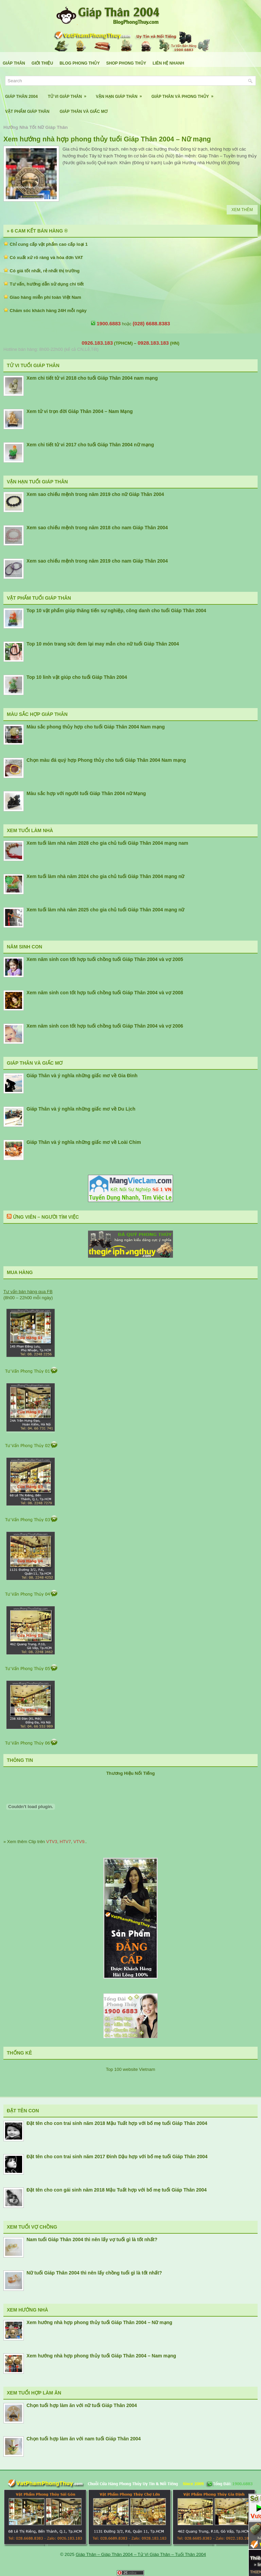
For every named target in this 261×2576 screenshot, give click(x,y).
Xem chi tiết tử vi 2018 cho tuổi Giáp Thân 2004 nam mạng (92, 378)
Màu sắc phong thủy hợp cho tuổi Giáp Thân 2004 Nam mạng (96, 726)
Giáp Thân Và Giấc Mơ (83, 111)
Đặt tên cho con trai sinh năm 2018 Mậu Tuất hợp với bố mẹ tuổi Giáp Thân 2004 (117, 2123)
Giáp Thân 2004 (21, 96)
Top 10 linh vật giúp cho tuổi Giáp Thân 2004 (77, 677)
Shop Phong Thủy (126, 63)
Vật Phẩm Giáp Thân (27, 111)
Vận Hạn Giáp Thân (121, 94)
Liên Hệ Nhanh (168, 63)
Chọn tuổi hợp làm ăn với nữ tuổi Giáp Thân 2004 (82, 2405)
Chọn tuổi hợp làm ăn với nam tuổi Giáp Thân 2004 (84, 2438)
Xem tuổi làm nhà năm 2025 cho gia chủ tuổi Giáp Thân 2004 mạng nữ (105, 909)
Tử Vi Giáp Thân (69, 94)
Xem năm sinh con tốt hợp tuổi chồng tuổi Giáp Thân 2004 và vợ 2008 (105, 992)
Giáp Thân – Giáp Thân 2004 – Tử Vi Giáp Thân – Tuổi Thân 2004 (141, 2554)
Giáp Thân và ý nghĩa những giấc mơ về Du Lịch (81, 1109)
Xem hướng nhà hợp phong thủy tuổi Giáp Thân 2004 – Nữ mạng (107, 139)
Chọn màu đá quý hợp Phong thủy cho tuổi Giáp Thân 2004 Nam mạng (106, 760)
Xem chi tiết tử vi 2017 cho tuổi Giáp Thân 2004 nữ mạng (90, 444)
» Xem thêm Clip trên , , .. (45, 1841)
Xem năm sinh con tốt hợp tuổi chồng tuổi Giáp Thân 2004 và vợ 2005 (105, 959)
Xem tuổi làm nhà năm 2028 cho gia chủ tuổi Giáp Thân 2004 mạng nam (107, 843)
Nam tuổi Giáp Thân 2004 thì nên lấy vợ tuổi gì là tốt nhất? (92, 2239)
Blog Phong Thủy (79, 63)
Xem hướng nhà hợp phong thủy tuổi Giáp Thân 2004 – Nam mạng (101, 2355)
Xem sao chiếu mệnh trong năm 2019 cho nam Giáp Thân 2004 (97, 561)
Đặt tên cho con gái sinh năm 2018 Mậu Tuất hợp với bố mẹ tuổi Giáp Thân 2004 (117, 2190)
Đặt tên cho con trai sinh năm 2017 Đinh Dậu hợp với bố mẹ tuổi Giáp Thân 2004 (117, 2156)
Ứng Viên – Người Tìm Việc (46, 1217)
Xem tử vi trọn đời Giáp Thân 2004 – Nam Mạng (80, 411)
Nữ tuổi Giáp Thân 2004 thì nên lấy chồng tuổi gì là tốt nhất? (94, 2273)
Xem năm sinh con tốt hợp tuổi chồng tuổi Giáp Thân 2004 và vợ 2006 (105, 1026)
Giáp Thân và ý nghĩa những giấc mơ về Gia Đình (82, 1075)
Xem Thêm (242, 209)
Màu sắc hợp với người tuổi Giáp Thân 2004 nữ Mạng (86, 793)
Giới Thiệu (42, 63)
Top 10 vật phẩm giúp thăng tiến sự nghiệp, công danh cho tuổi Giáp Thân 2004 (116, 610)
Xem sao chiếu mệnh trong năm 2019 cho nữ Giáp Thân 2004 (95, 494)
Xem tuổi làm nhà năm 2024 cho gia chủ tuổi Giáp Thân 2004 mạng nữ (105, 876)
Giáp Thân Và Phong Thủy (184, 94)
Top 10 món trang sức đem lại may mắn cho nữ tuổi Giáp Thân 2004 (103, 644)
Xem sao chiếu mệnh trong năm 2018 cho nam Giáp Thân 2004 (97, 527)
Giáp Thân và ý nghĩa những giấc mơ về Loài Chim (84, 1142)
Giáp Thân (14, 63)
